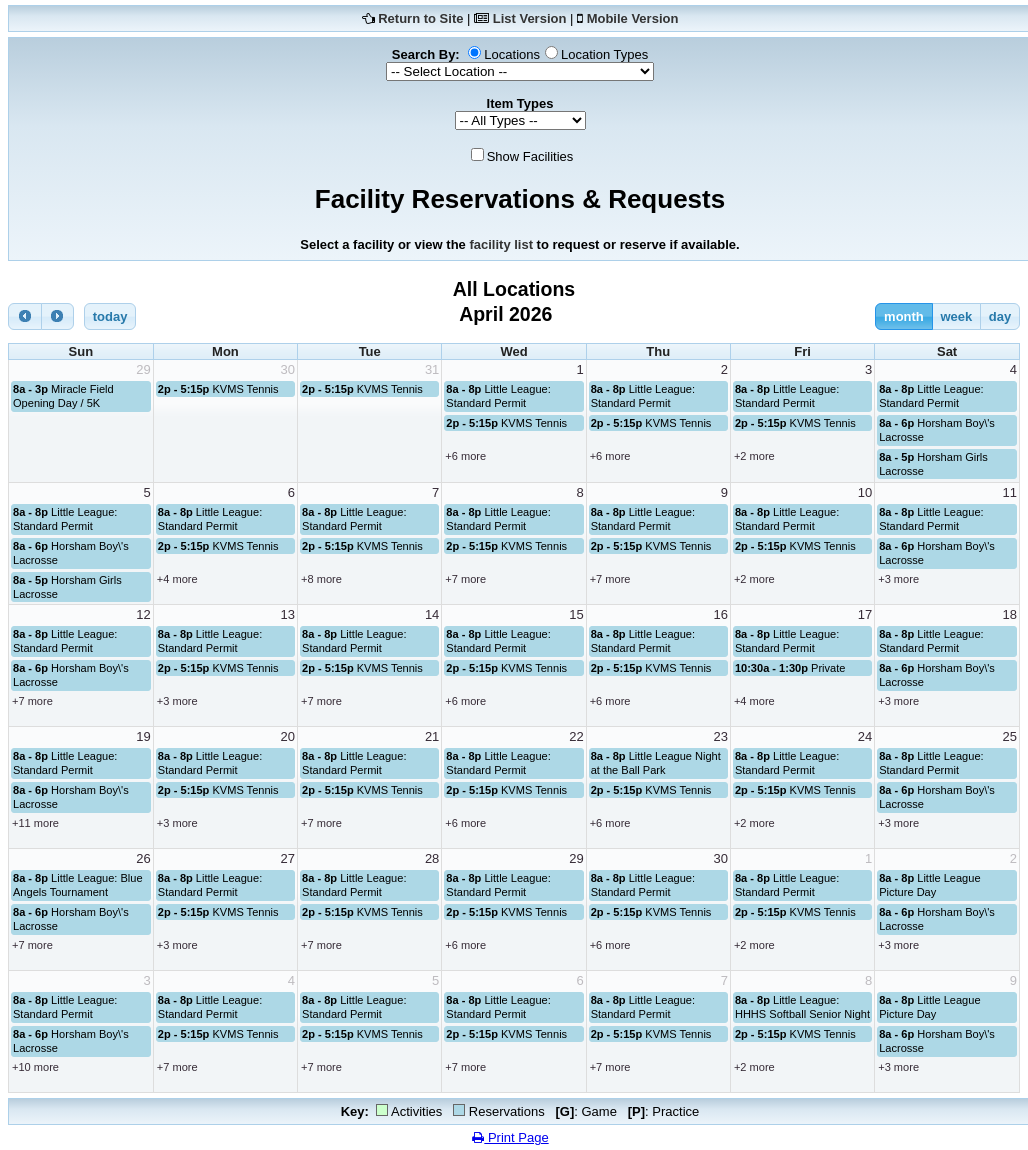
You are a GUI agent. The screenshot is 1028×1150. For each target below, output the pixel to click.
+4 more (177, 579)
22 (576, 736)
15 (576, 614)
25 (1010, 736)
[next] (58, 316)
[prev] (25, 316)
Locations (512, 54)
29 (143, 369)
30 (288, 369)
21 (432, 736)
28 (432, 858)
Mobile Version (633, 18)
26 (143, 858)
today (110, 316)
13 (288, 614)
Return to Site (420, 18)
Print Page (510, 1137)
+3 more (898, 579)
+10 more (35, 1067)
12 (143, 614)
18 (1010, 614)
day (1000, 316)
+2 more (754, 456)
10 (865, 492)
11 (1010, 492)
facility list (501, 244)
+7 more (465, 579)
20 (288, 736)
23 (720, 736)
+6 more (465, 456)
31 (432, 369)
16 (720, 614)
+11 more (35, 823)
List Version (530, 18)
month (904, 316)
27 (288, 858)
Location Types (604, 54)
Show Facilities (530, 156)
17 (865, 614)
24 (865, 736)
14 (432, 614)
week (956, 316)
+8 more (321, 579)
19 (143, 736)
